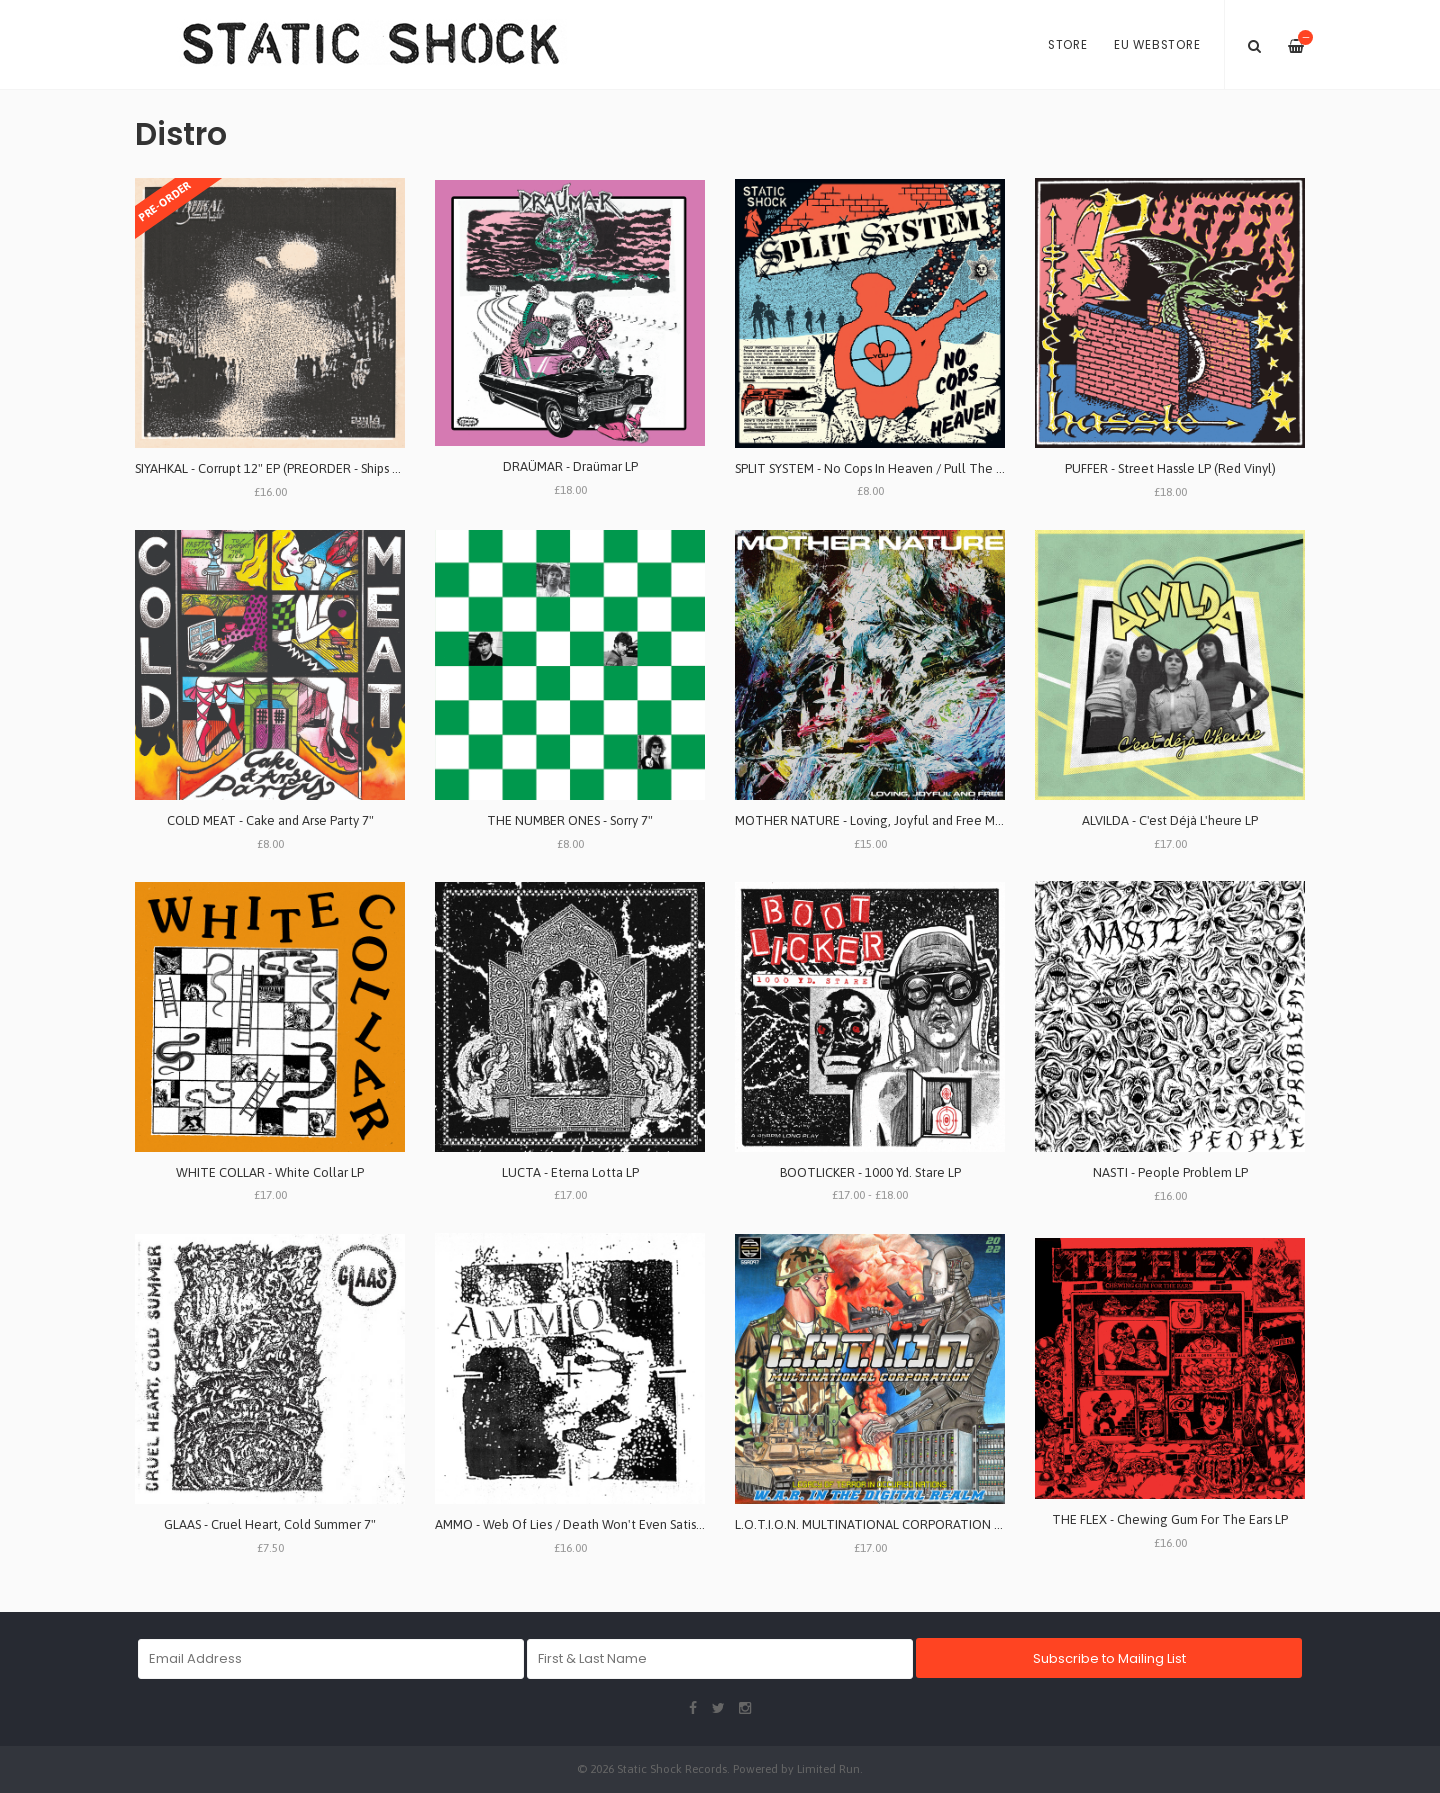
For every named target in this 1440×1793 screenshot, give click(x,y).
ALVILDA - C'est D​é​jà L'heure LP (1170, 820)
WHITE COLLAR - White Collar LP (270, 1172)
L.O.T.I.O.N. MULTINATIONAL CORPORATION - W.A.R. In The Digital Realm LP (955, 1524)
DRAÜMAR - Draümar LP (570, 466)
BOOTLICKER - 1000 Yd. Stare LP (870, 1172)
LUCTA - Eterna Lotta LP (570, 1172)
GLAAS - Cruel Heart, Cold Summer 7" (270, 1524)
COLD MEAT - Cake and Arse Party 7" (270, 820)
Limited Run (828, 1768)
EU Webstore (1157, 45)
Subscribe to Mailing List (1109, 1658)
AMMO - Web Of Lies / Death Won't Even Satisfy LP (579, 1524)
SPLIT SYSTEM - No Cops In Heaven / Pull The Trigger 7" (894, 468)
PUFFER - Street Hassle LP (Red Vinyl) (1170, 468)
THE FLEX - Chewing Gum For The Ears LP (1170, 1519)
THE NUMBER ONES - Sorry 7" (570, 820)
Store (1068, 45)
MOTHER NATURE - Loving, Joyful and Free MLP (871, 820)
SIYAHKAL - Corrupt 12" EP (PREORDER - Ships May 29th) (291, 468)
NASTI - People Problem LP (1170, 1172)
